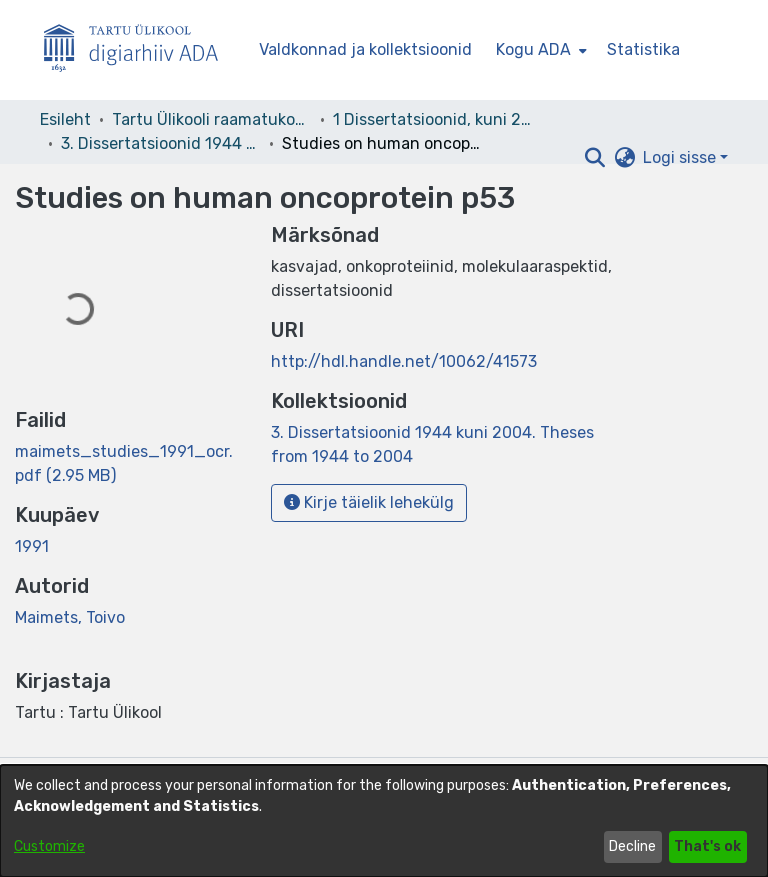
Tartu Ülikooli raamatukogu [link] (212, 119)
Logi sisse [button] (681, 157)
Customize (49, 846)
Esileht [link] (65, 119)
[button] (594, 158)
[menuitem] (539, 50)
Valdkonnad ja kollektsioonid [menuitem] (365, 49)
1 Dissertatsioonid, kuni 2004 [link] (433, 119)
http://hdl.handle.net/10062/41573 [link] (404, 361)
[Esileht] (139, 50)
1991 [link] (32, 546)
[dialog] (384, 821)
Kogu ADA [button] (533, 49)
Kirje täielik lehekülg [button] (369, 502)
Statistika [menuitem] (643, 49)
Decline (632, 846)
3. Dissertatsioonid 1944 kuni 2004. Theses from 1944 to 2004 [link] (161, 143)
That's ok (707, 846)
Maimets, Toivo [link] (70, 617)
